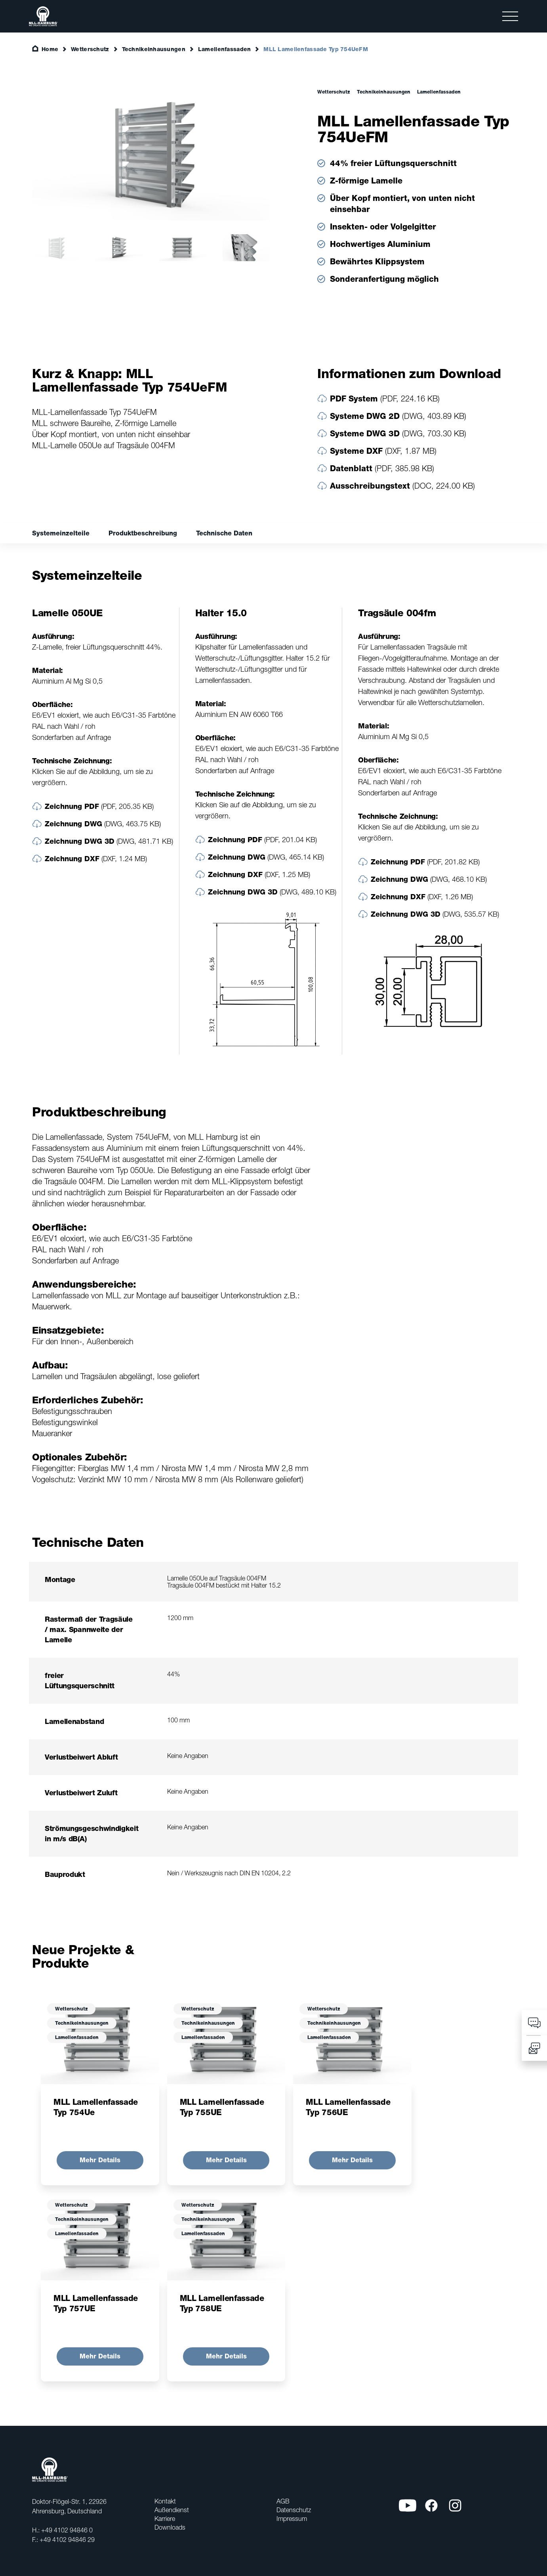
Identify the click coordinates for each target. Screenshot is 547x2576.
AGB (283, 2501)
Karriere (164, 2518)
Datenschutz (293, 2509)
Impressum (291, 2518)
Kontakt (165, 2501)
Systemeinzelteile (61, 533)
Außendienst (171, 2509)
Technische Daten (224, 533)
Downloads (169, 2527)
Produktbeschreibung (143, 533)
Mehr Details (100, 2160)
